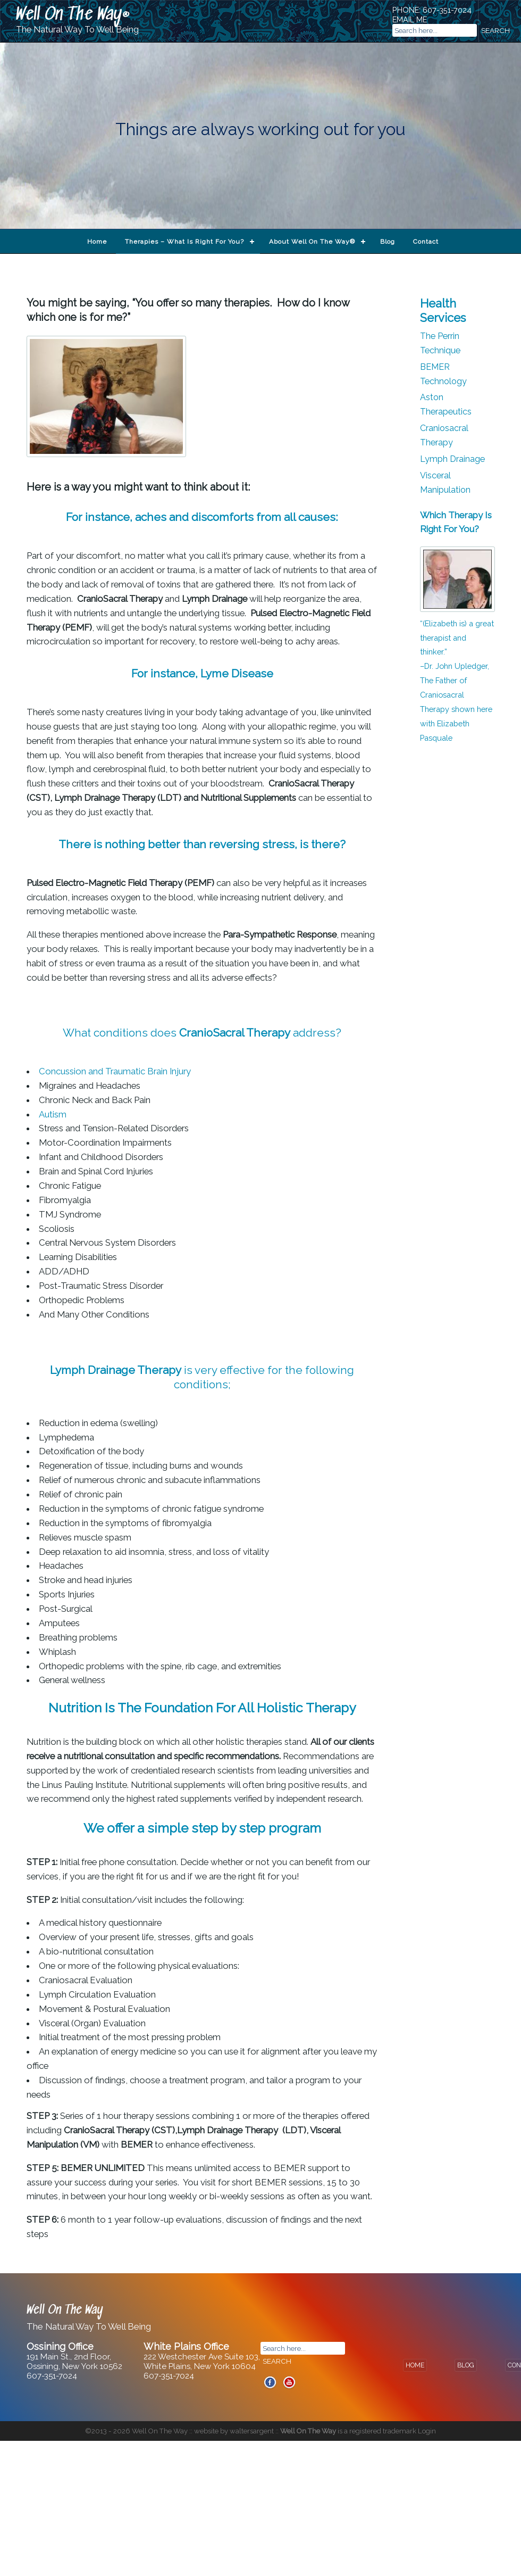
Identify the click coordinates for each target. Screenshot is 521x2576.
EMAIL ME (409, 19)
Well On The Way (69, 15)
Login (427, 2431)
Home (97, 241)
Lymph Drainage (452, 459)
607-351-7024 (447, 9)
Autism (54, 1114)
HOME (415, 2365)
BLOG (465, 2365)
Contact (426, 241)
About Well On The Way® (312, 241)
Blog (387, 241)
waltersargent (252, 2431)
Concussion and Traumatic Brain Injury (116, 1071)
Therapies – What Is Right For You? (184, 241)
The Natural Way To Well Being (77, 29)
